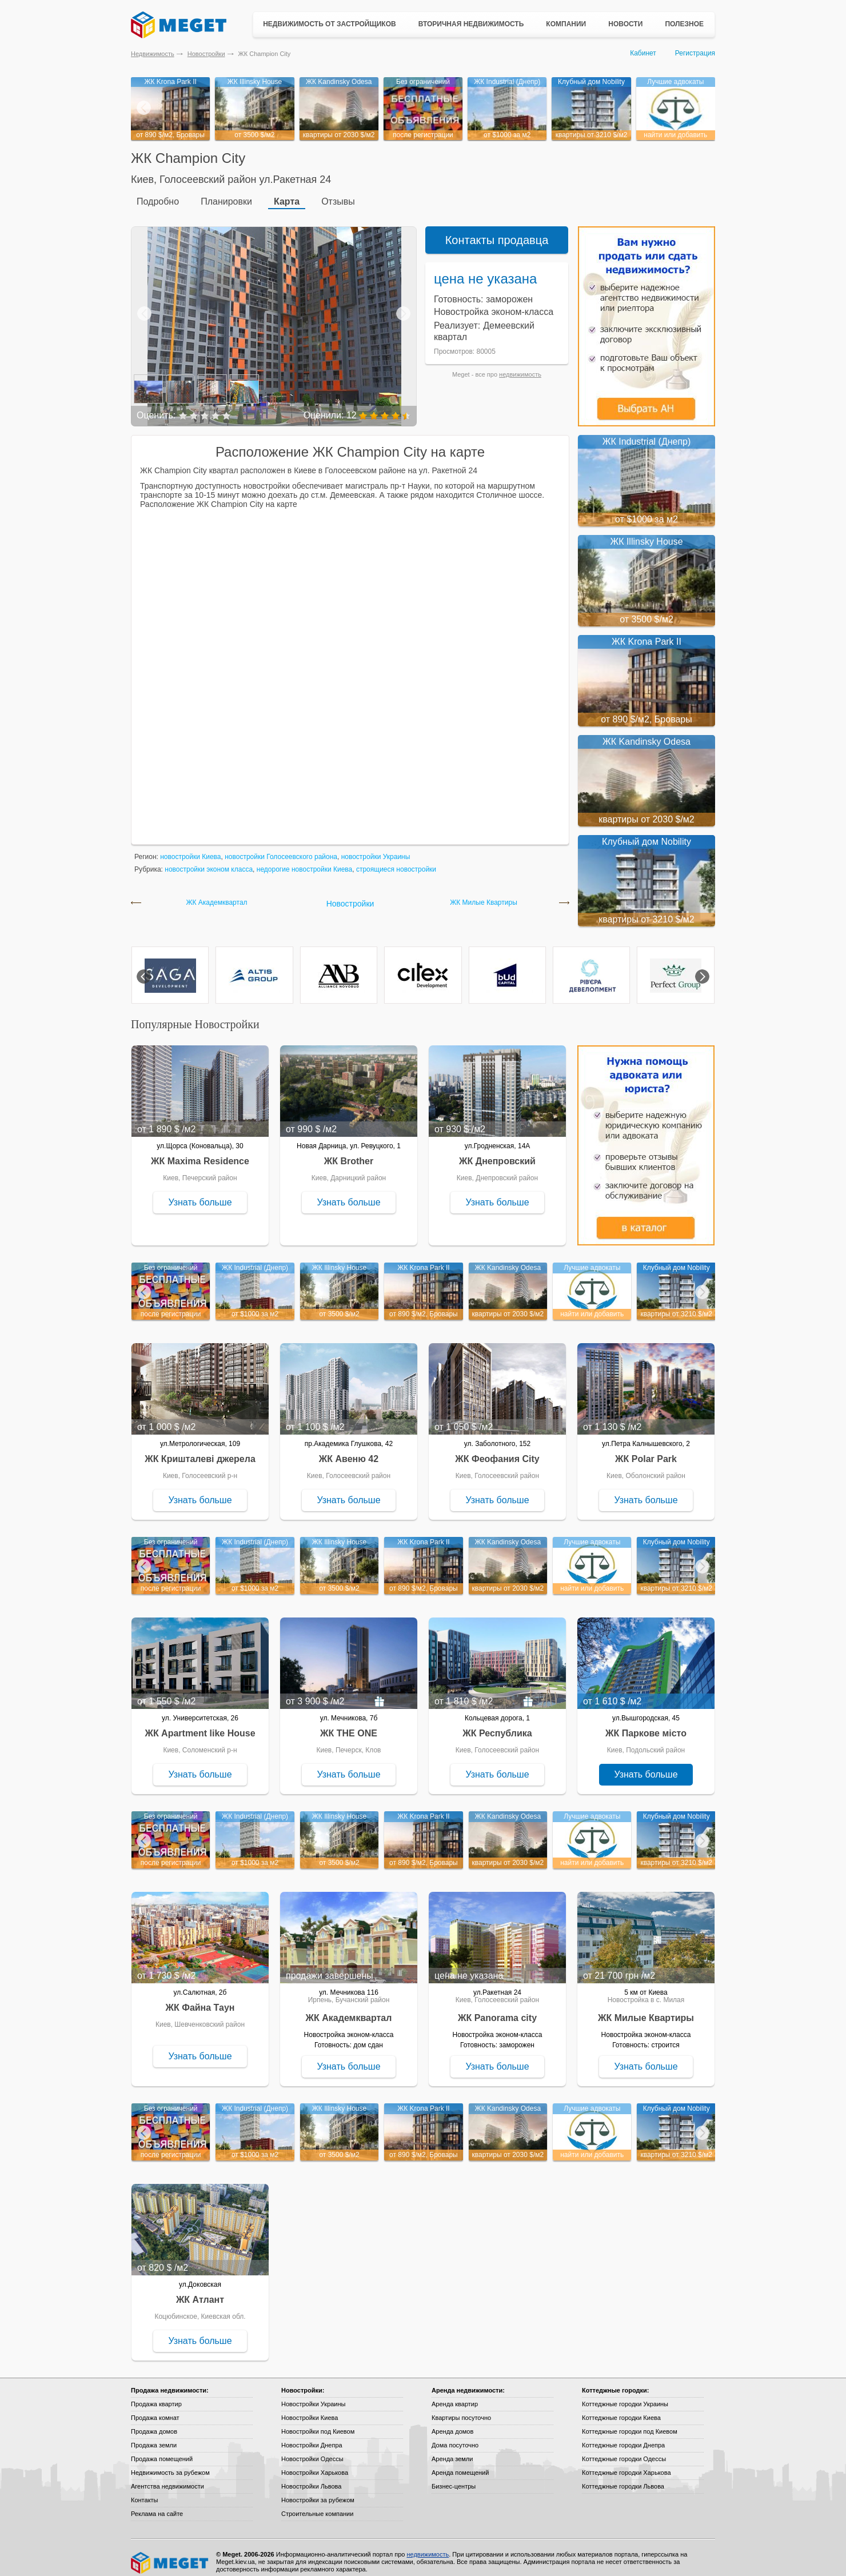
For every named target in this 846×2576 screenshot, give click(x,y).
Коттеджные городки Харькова (626, 2464)
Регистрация (695, 53)
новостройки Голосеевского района (281, 848)
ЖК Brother (348, 1152)
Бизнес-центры (454, 2477)
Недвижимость (152, 53)
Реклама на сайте (157, 2505)
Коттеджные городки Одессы (624, 2450)
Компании (566, 24)
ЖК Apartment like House (200, 1725)
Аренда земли (452, 2450)
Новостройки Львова (311, 2477)
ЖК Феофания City (497, 1450)
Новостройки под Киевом (317, 2422)
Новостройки (206, 53)
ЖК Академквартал (216, 894)
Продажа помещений (162, 2450)
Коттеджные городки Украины (625, 2395)
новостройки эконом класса (209, 861)
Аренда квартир (455, 2395)
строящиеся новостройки (396, 861)
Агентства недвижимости (167, 2477)
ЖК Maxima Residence (200, 1152)
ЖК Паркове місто (646, 1725)
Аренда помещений (460, 2464)
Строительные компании (317, 2505)
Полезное (684, 24)
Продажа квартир (156, 2395)
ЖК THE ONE (348, 1725)
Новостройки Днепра (311, 2436)
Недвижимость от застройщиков (329, 24)
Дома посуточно (455, 2436)
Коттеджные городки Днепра (623, 2436)
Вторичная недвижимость (471, 24)
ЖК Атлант (200, 2291)
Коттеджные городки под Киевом (629, 2422)
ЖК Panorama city (497, 2009)
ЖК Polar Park (646, 1450)
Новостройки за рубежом (317, 2491)
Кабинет (643, 53)
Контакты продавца (497, 231)
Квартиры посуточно (461, 2409)
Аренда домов (452, 2422)
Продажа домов (154, 2422)
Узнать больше (200, 1194)
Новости (625, 24)
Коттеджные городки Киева (621, 2409)
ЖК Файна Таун (200, 1999)
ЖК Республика (497, 1725)
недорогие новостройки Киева (304, 861)
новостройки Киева (190, 848)
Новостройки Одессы (312, 2450)
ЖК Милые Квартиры (483, 894)
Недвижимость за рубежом (170, 2464)
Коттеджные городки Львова (623, 2477)
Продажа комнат (155, 2409)
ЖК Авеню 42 (348, 1450)
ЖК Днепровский (497, 1152)
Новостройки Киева (309, 2409)
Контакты (144, 2491)
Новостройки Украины (313, 2395)
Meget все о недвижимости (170, 2554)
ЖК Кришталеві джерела (200, 1450)
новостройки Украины (375, 848)
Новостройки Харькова (314, 2464)
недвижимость (520, 365)
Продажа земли (154, 2436)
